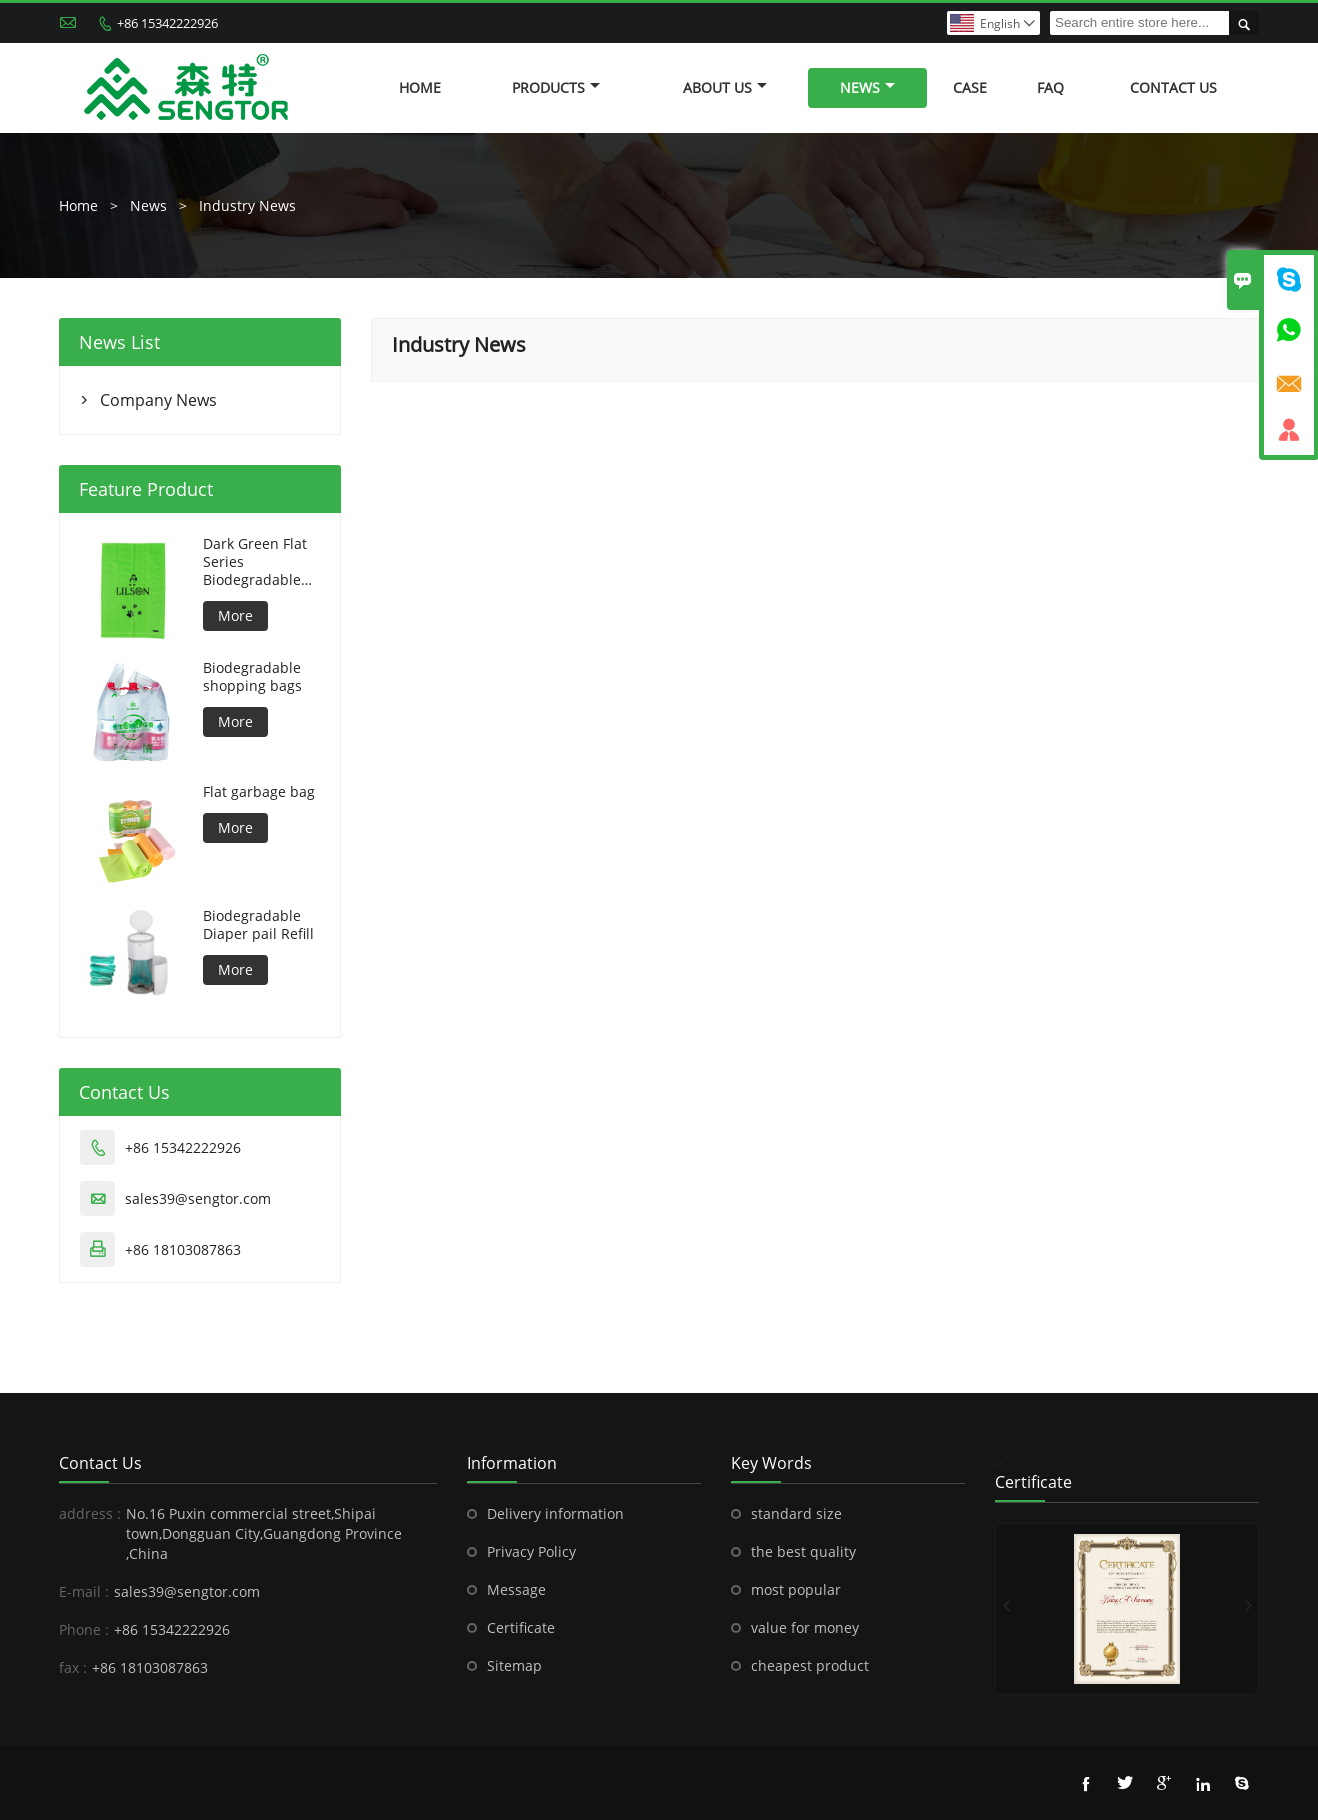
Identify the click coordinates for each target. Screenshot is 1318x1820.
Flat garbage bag (259, 792)
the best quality (803, 1551)
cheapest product (810, 1665)
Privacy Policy (531, 1551)
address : (90, 1513)
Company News (158, 400)
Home (420, 87)
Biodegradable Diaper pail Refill (258, 925)
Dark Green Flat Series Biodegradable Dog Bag (255, 562)
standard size (796, 1513)
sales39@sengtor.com (198, 1198)
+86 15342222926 (167, 23)
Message (516, 1589)
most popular (796, 1589)
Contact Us (1173, 87)
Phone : (84, 1629)
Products (556, 87)
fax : (73, 1667)
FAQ (1050, 87)
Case (970, 87)
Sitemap (514, 1665)
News (867, 87)
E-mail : (84, 1591)
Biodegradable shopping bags (252, 677)
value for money (805, 1627)
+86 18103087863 (183, 1249)
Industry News (247, 205)
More (235, 615)
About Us (725, 87)
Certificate (521, 1627)
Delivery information (555, 1513)
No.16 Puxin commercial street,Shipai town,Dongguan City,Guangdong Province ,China (264, 1533)
